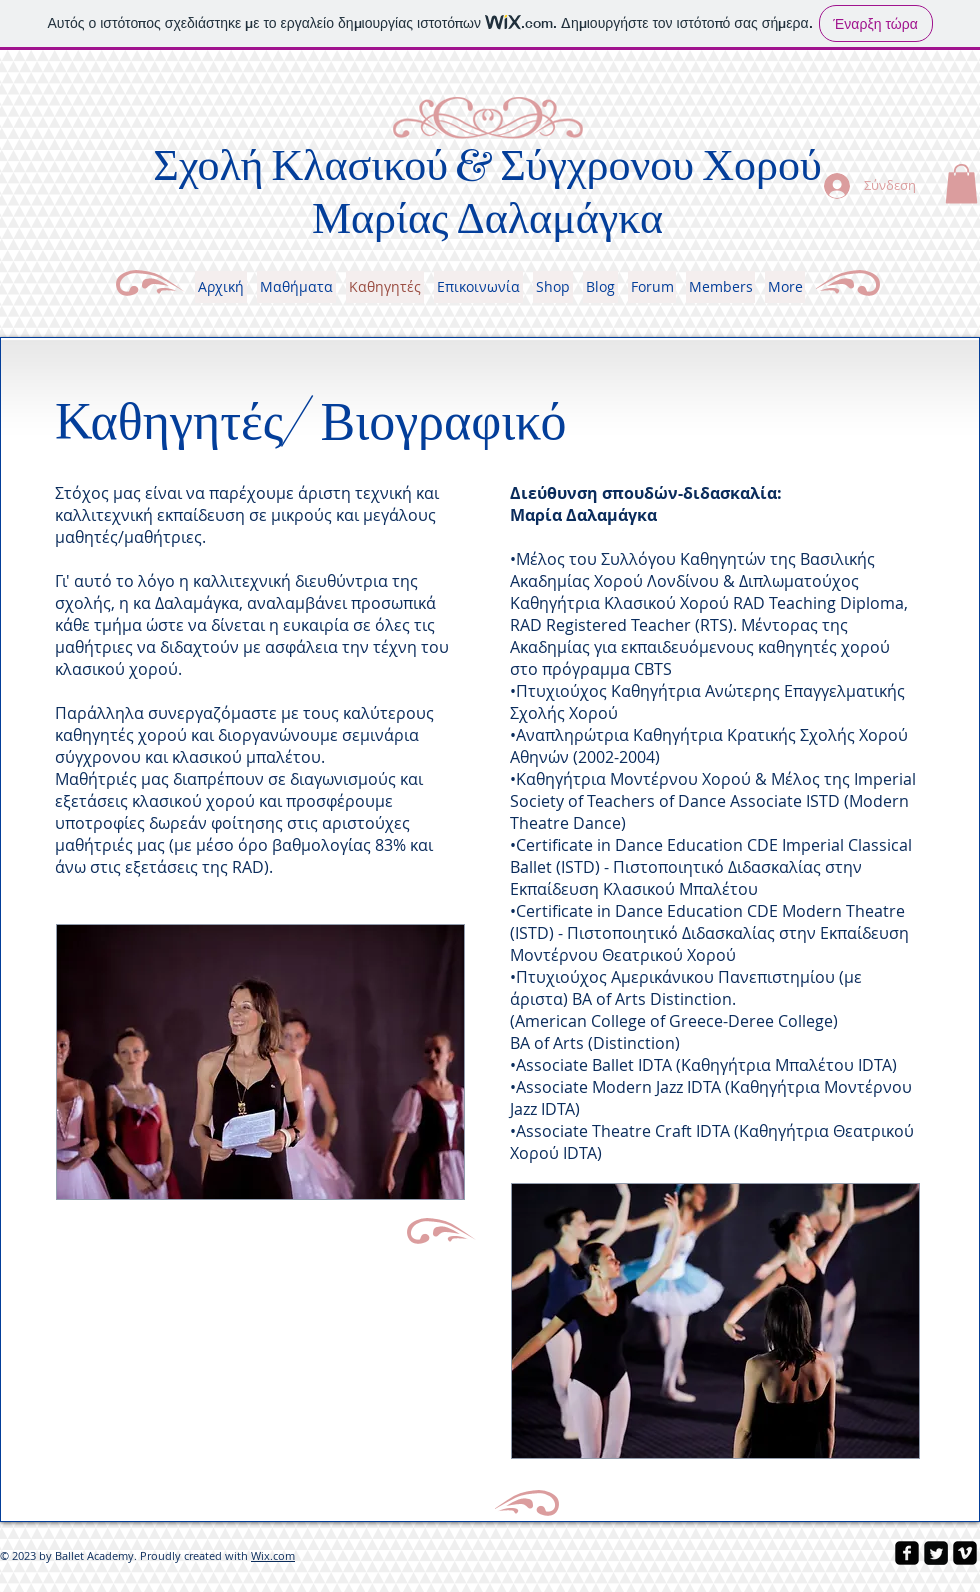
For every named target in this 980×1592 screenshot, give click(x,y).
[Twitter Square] (936, 1553)
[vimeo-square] (965, 1553)
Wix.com (273, 1555)
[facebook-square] (907, 1553)
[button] (961, 183)
